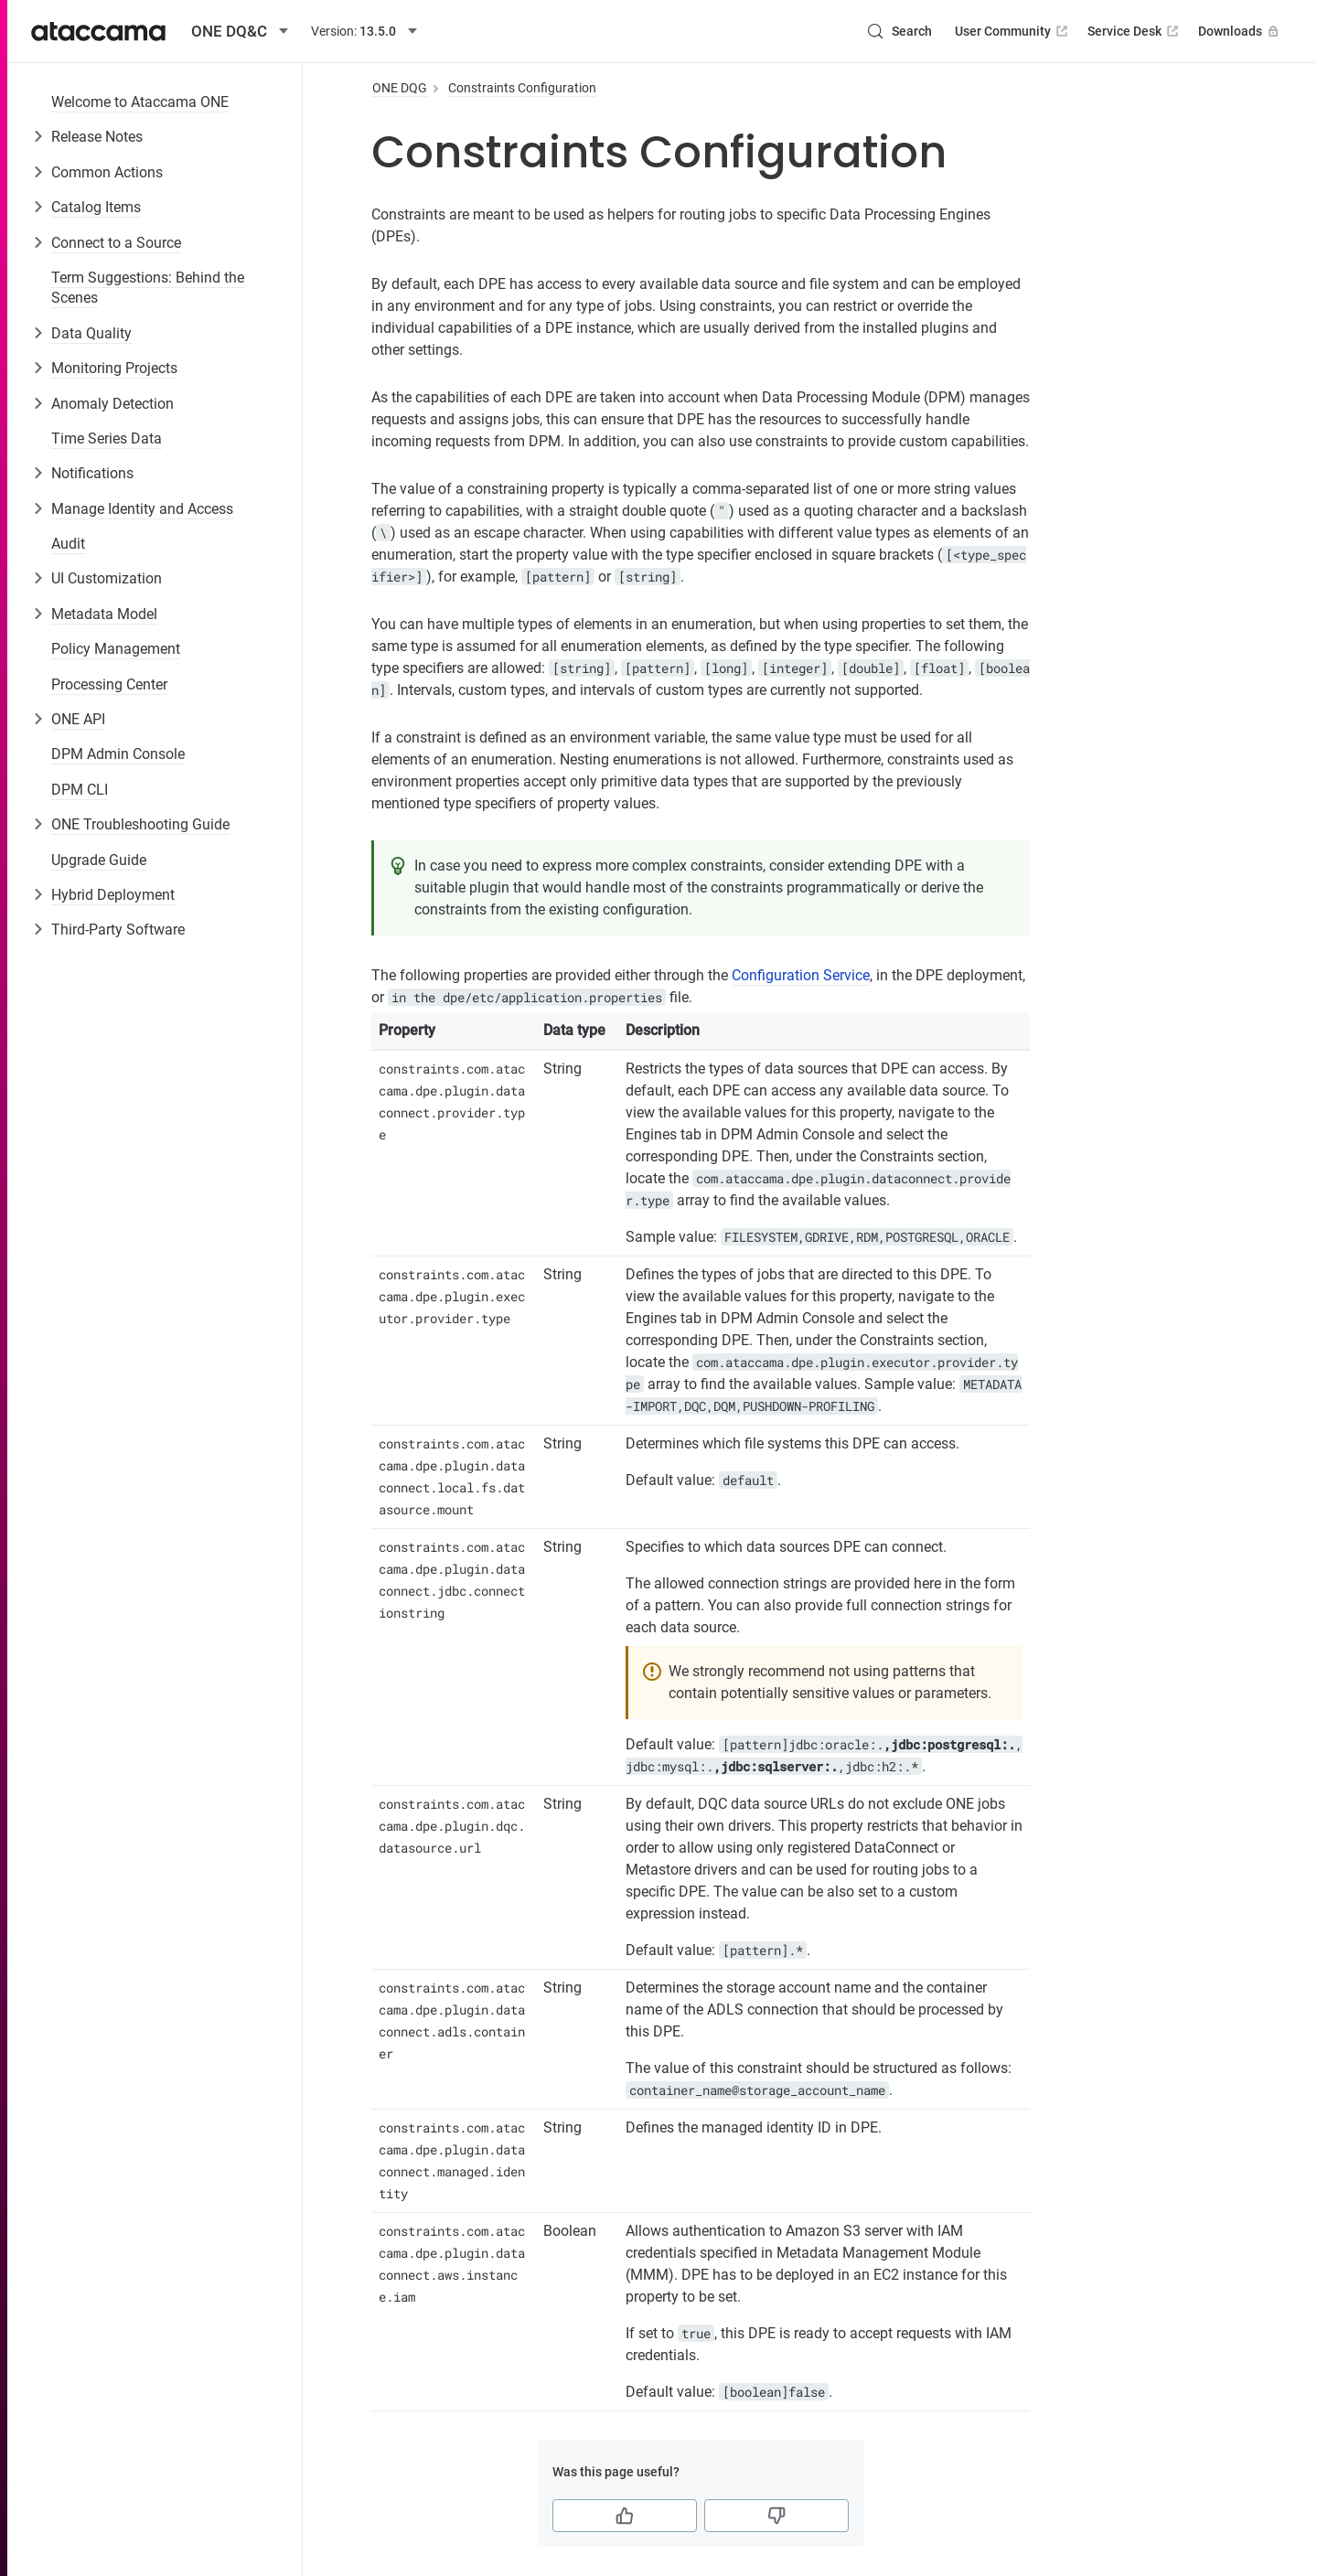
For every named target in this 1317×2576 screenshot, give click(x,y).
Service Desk (1134, 31)
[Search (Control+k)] (899, 31)
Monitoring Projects (114, 368)
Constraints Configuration (522, 87)
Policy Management (115, 648)
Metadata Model (104, 614)
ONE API (78, 719)
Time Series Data (106, 438)
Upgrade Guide (98, 860)
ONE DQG (399, 87)
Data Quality (91, 333)
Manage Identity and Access (142, 509)
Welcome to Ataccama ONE (140, 102)
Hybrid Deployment (113, 894)
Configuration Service (801, 975)
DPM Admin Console (118, 754)
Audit (68, 543)
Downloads (1240, 31)
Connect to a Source (116, 242)
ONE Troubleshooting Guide (140, 824)
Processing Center (109, 684)
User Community (1013, 31)
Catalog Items (96, 207)
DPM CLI (79, 789)
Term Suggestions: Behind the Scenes (147, 287)
